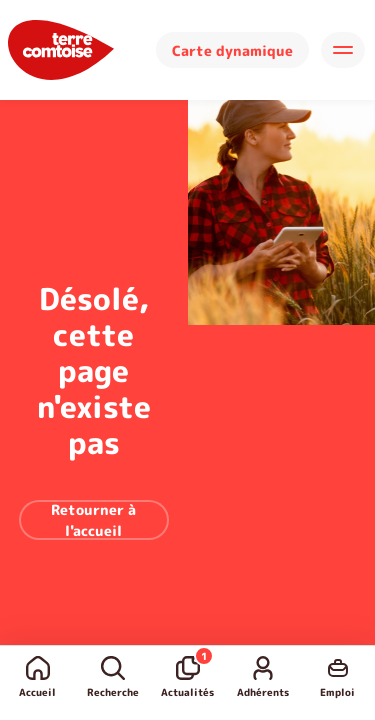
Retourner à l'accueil (93, 520)
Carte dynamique (232, 50)
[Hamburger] (343, 50)
